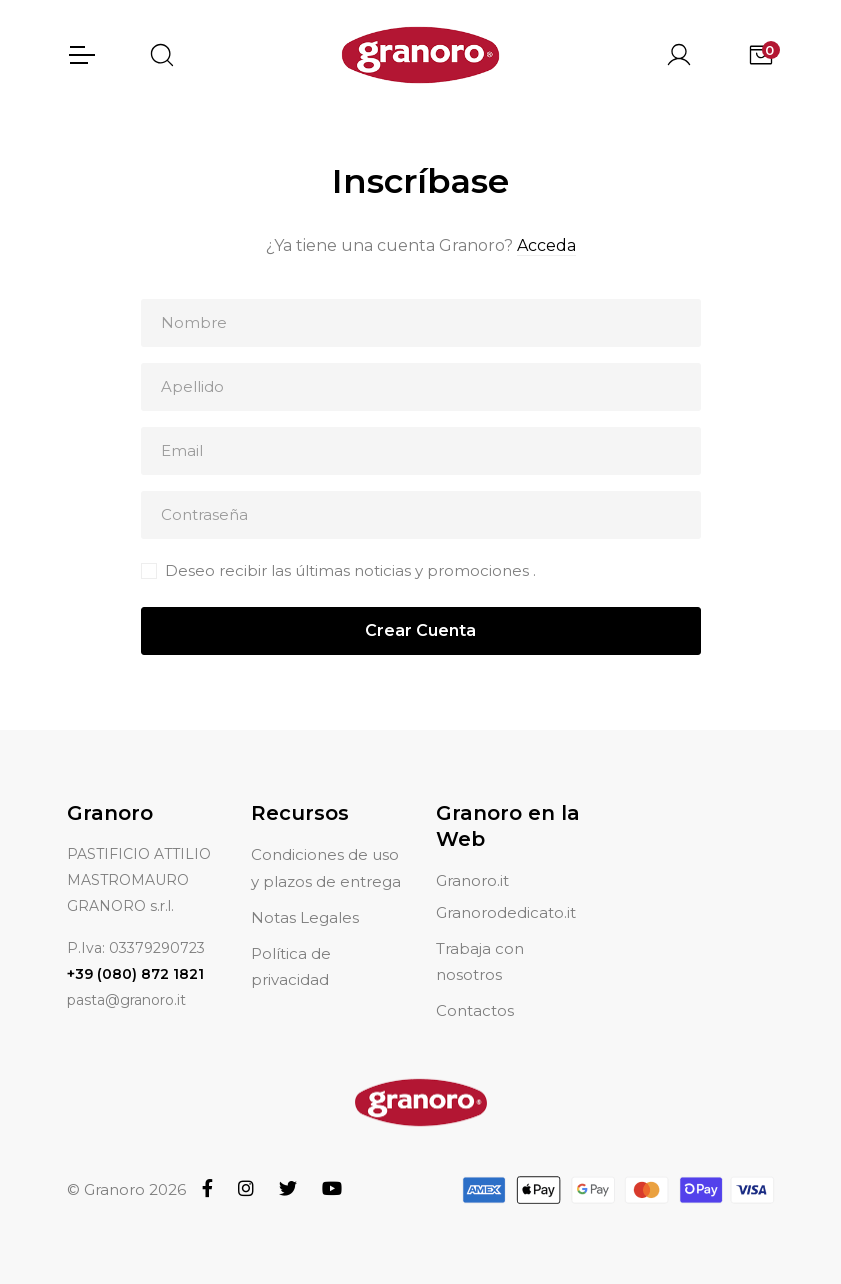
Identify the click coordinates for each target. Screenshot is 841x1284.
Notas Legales (305, 917)
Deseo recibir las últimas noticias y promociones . (350, 571)
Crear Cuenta (420, 631)
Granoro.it (472, 880)
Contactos (475, 1010)
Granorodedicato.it (506, 912)
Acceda (546, 246)
